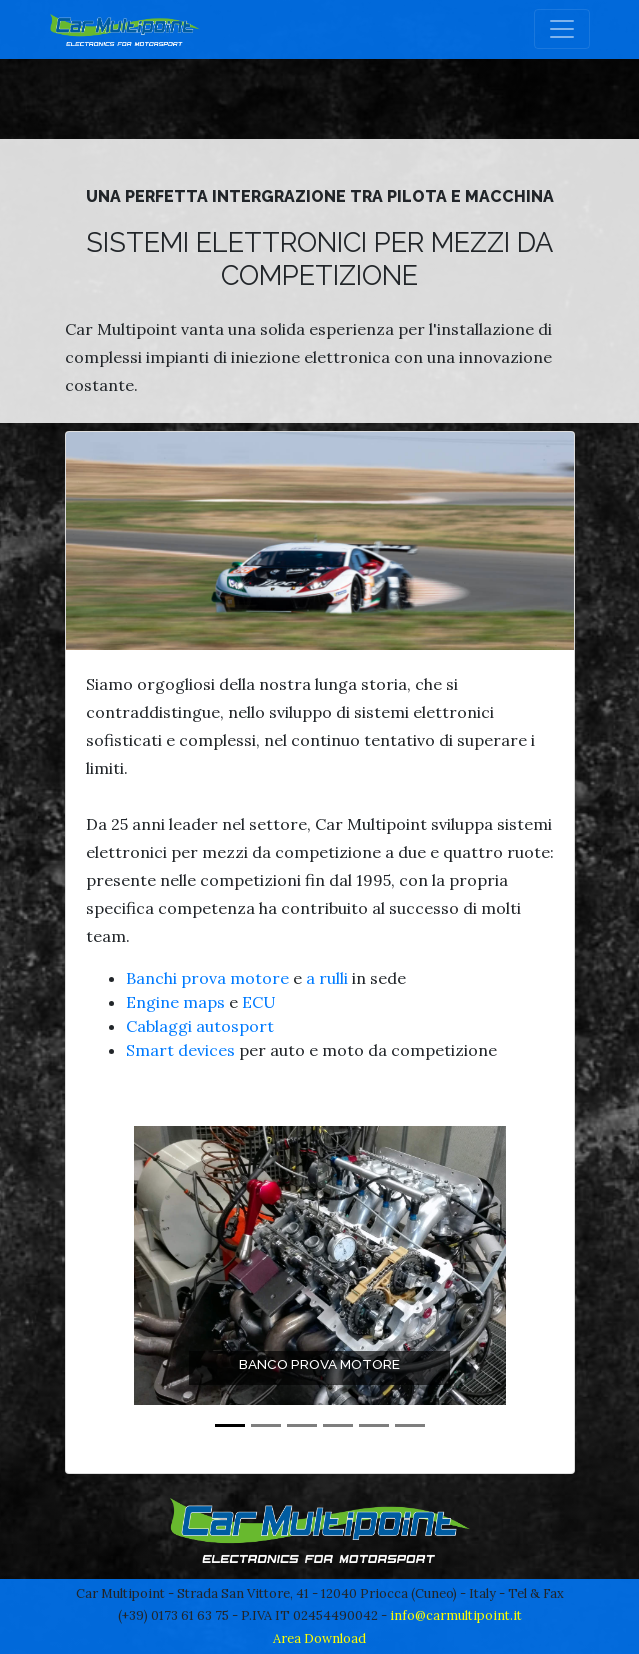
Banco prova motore (319, 1364)
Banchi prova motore (207, 978)
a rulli (327, 978)
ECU (259, 1002)
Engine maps (175, 1002)
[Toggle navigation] (562, 29)
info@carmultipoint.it (456, 1615)
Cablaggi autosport (200, 1026)
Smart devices (180, 1050)
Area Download (319, 1638)
